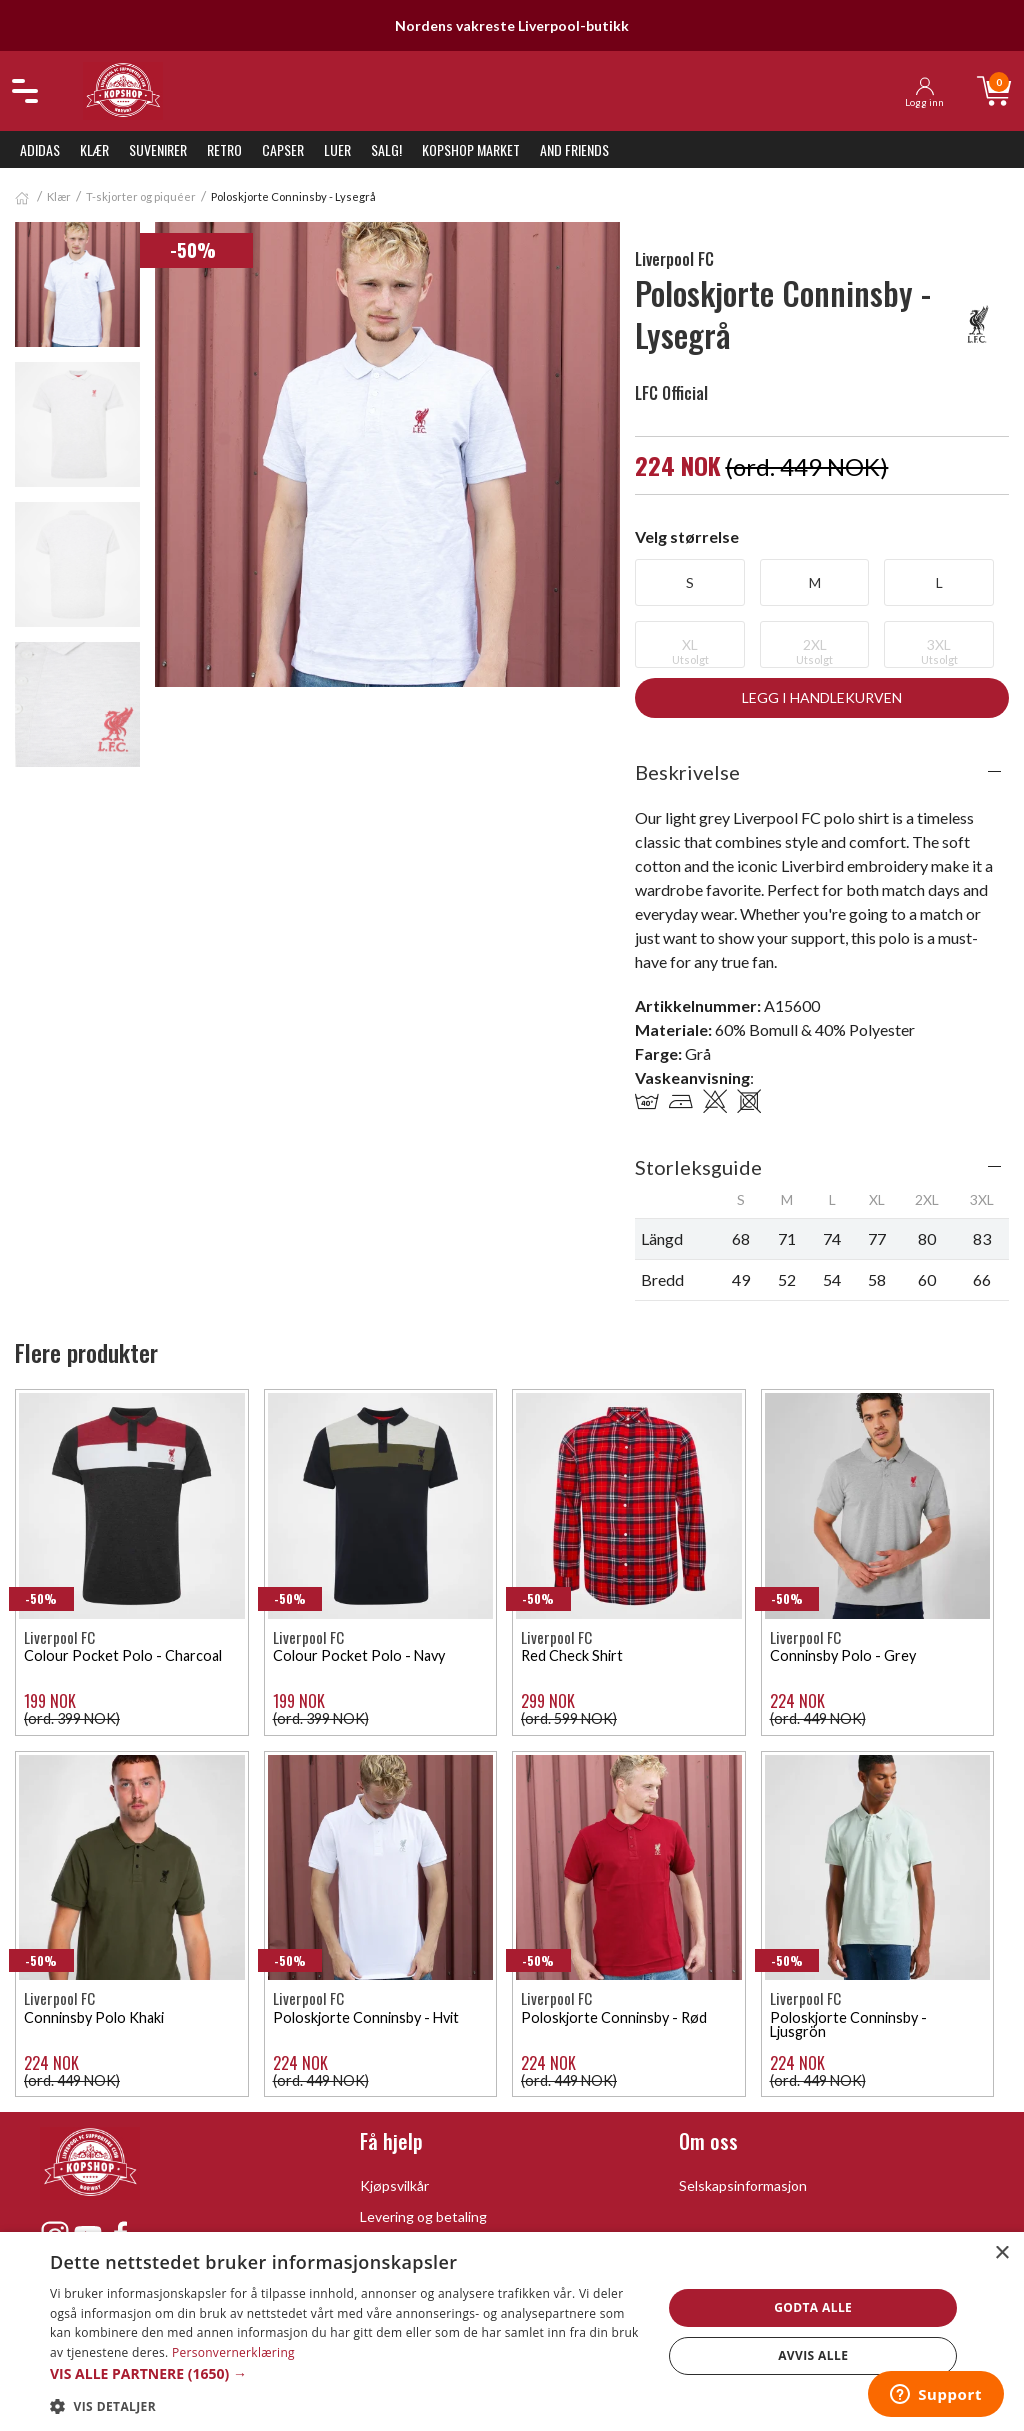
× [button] (1001, 2253)
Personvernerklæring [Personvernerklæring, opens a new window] (233, 2352)
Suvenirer (158, 149)
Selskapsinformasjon (743, 2185)
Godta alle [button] (813, 2307)
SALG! (386, 149)
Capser (283, 149)
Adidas (40, 149)
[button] (347, 2373)
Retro (224, 149)
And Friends (574, 149)
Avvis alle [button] (813, 2355)
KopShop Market (471, 149)
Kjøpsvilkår (394, 2185)
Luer (337, 149)
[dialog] (512, 2331)
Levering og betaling (423, 2216)
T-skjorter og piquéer (141, 196)
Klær (94, 149)
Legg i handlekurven (822, 697)
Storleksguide (698, 1167)
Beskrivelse (687, 772)
